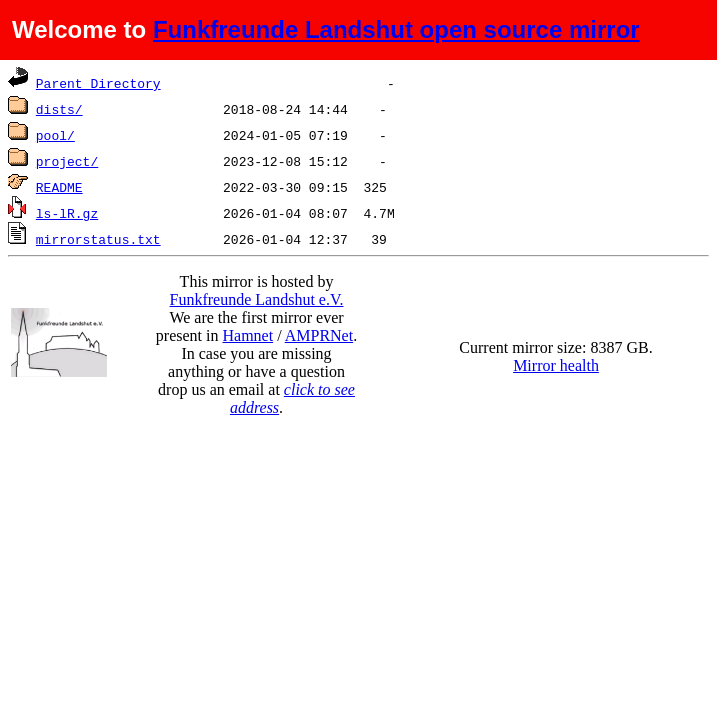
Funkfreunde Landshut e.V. (257, 299)
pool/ (55, 135)
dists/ (59, 109)
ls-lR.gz (67, 213)
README (59, 187)
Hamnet (247, 335)
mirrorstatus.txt (98, 239)
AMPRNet (319, 335)
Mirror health (556, 365)
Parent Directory (98, 83)
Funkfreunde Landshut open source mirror (396, 29)
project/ (67, 161)
